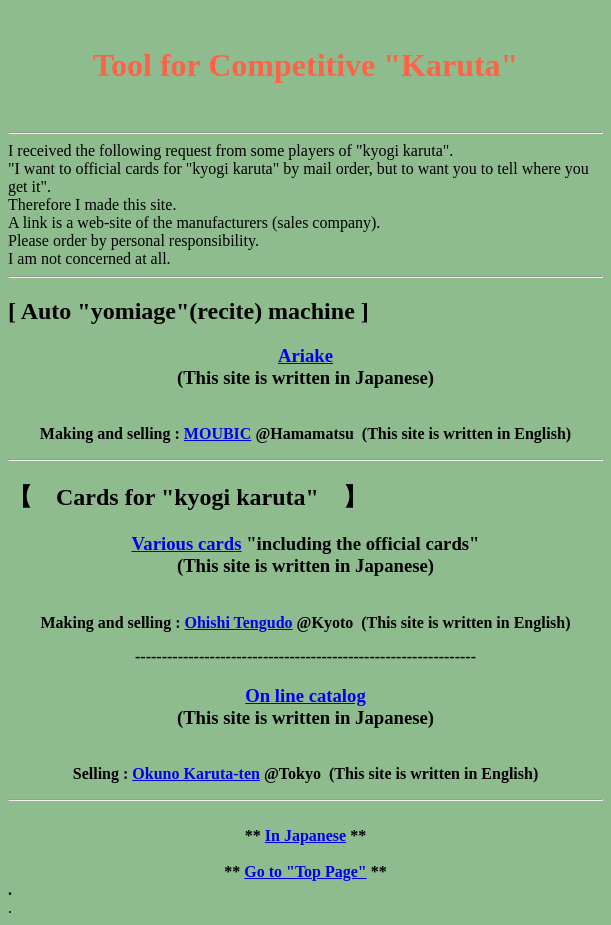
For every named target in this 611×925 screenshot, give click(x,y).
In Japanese (305, 835)
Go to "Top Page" (305, 871)
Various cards (187, 543)
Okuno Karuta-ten (196, 773)
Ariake (305, 355)
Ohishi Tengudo (238, 622)
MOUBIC (218, 433)
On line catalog (305, 695)
